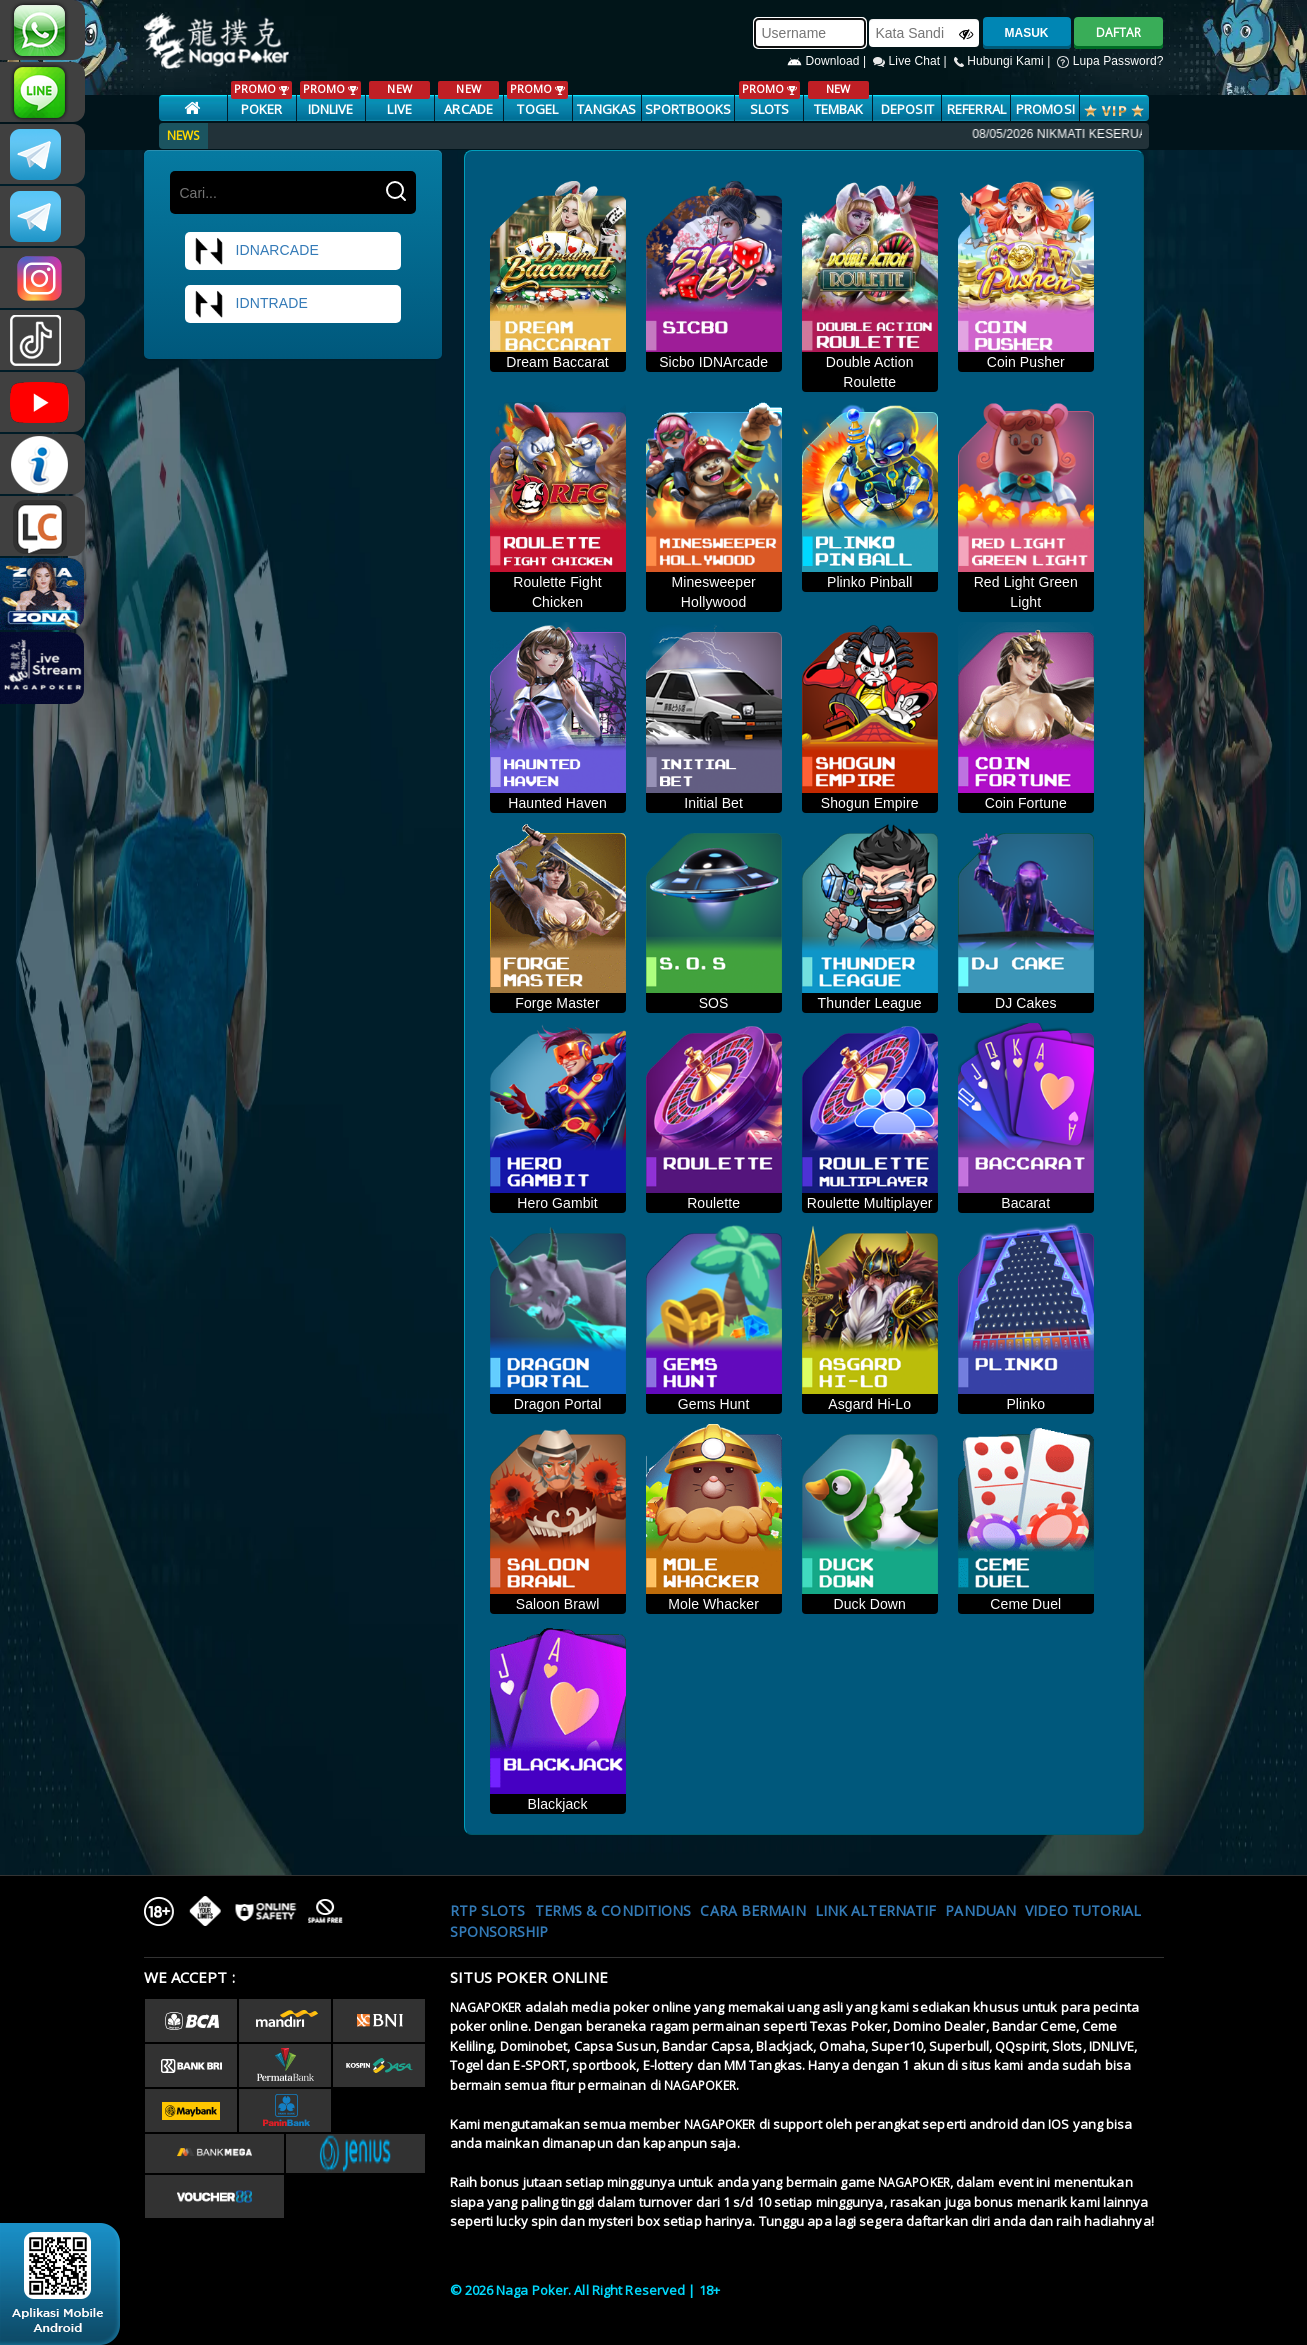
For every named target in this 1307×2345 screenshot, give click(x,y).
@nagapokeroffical (42, 340)
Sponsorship (499, 1931)
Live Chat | (911, 61)
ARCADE (468, 99)
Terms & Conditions (613, 1910)
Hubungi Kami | (1004, 61)
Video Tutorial (1083, 1910)
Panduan (980, 1910)
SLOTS (769, 99)
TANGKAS (606, 109)
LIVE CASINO (399, 109)
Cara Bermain (752, 1910)
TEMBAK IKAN (838, 109)
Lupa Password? (1110, 61)
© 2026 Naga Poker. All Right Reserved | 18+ (585, 2290)
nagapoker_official (42, 92)
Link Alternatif (876, 1910)
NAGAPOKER (486, 2007)
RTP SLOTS (488, 1910)
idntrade (251, 304)
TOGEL (537, 99)
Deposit (907, 109)
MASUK (1027, 33)
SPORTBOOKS (688, 109)
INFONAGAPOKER (42, 464)
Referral (976, 109)
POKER (261, 99)
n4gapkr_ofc (42, 278)
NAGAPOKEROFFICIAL (42, 402)
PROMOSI (1045, 109)
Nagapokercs (42, 216)
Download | (828, 61)
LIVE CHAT (42, 526)
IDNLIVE (330, 99)
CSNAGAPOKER (42, 154)
